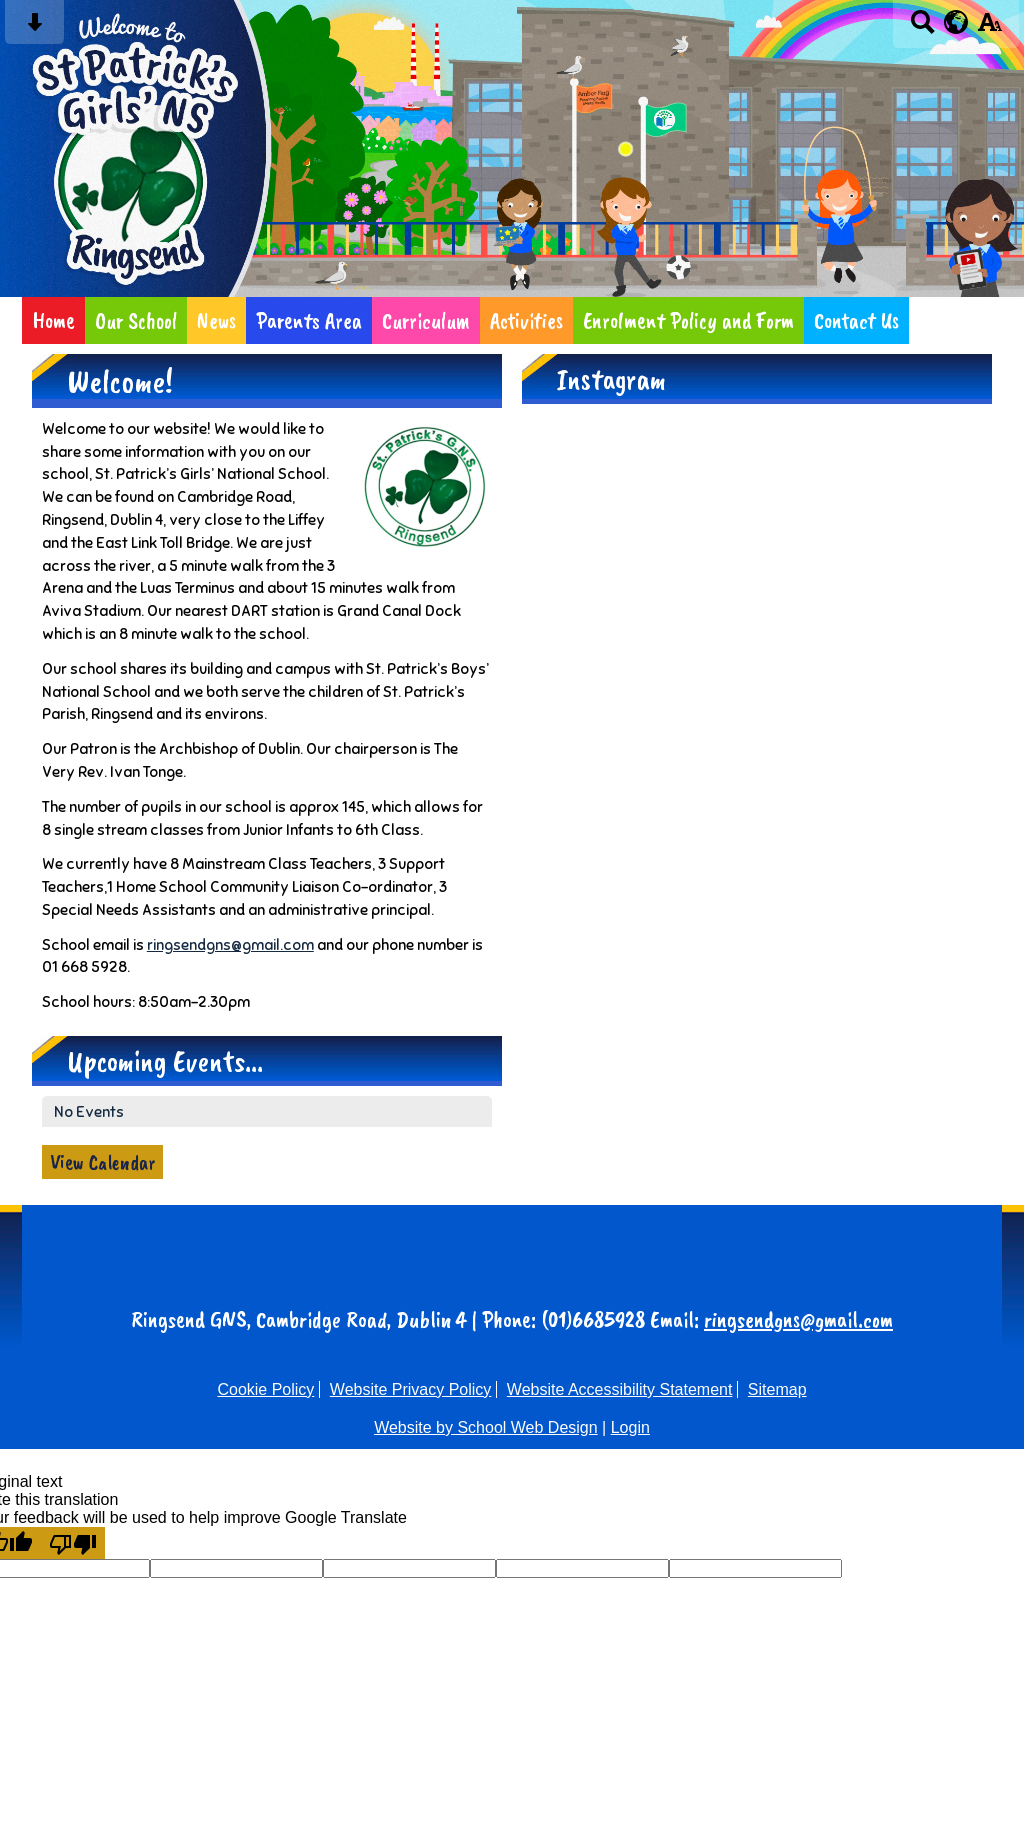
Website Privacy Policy (411, 1389)
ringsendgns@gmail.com (230, 944)
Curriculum (426, 320)
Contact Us (856, 320)
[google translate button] (956, 22)
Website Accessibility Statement (620, 1389)
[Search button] (922, 28)
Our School (136, 320)
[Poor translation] (73, 1543)
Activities (526, 320)
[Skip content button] (34, 28)
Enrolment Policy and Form (688, 320)
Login (630, 1427)
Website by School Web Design (486, 1427)
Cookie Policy (265, 1389)
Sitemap (777, 1389)
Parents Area (309, 320)
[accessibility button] (989, 28)
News (216, 320)
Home (53, 320)
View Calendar (102, 1162)
